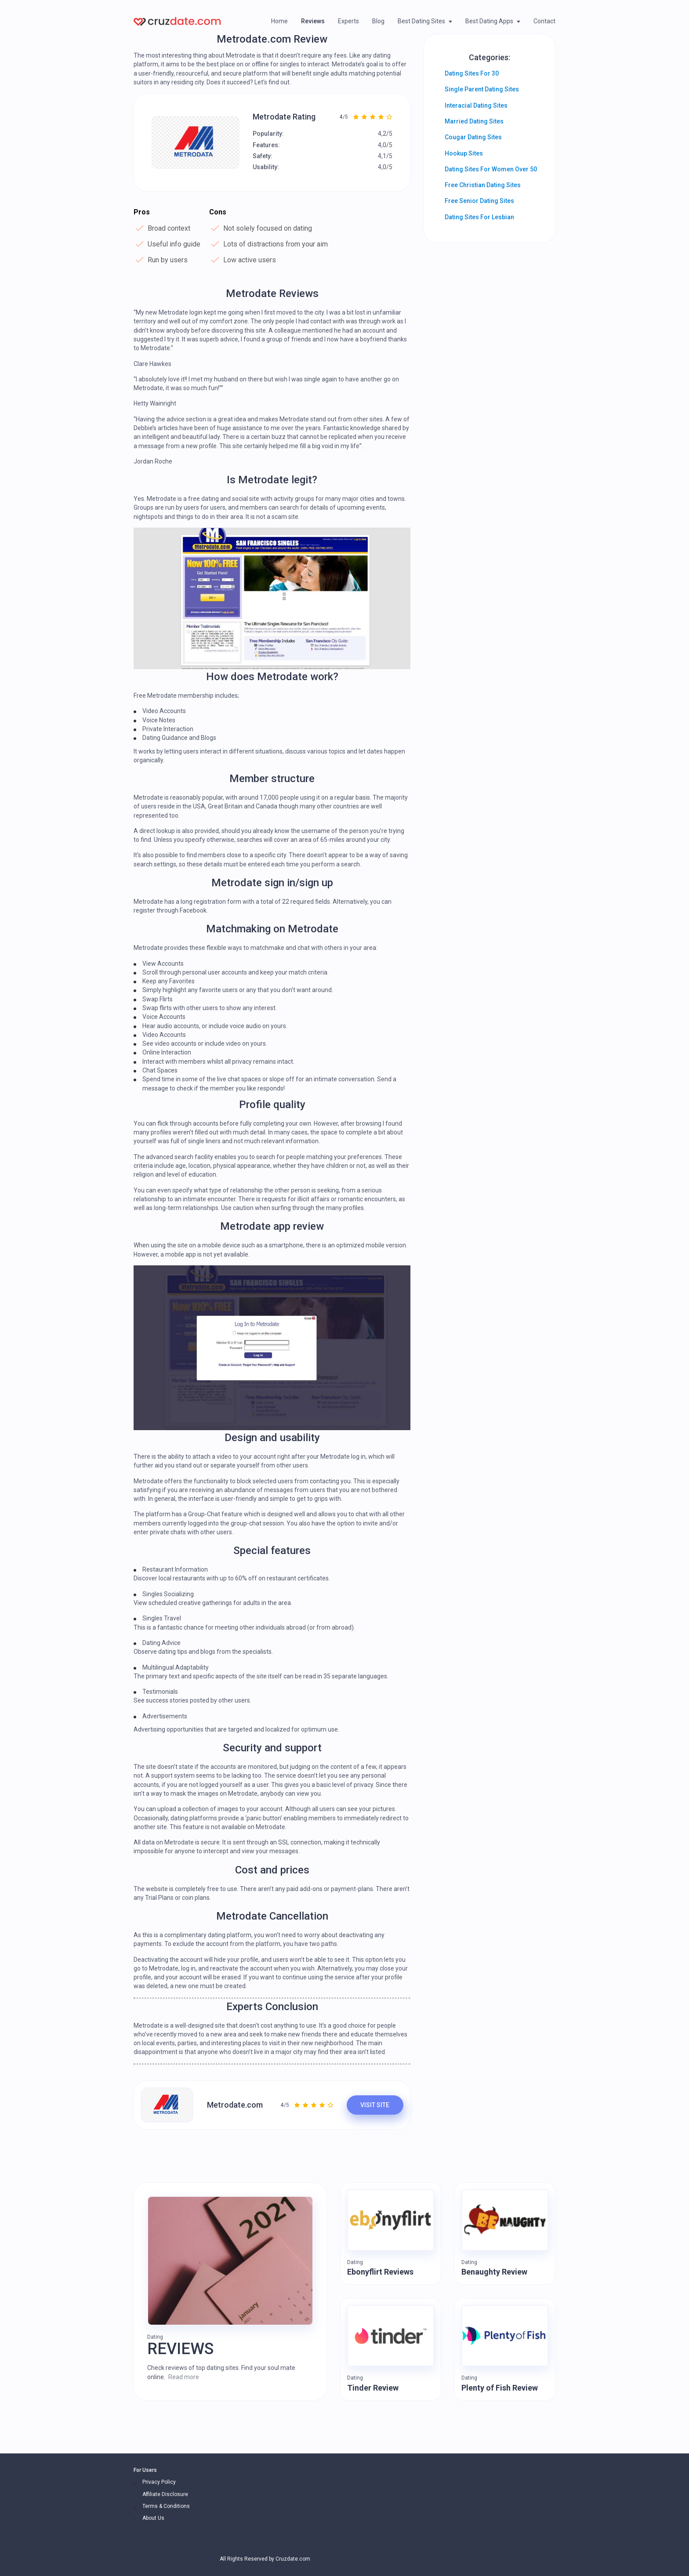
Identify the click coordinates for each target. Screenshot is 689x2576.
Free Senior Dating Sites (479, 200)
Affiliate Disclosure (165, 2494)
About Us (153, 2518)
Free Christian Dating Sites (483, 184)
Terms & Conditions (166, 2506)
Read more (183, 2376)
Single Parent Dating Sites (482, 89)
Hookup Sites (464, 153)
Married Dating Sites (474, 121)
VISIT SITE (374, 2105)
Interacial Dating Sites (476, 105)
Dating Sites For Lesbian (479, 217)
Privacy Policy (159, 2482)
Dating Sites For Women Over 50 (491, 169)
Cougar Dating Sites (473, 137)
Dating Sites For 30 (472, 73)
